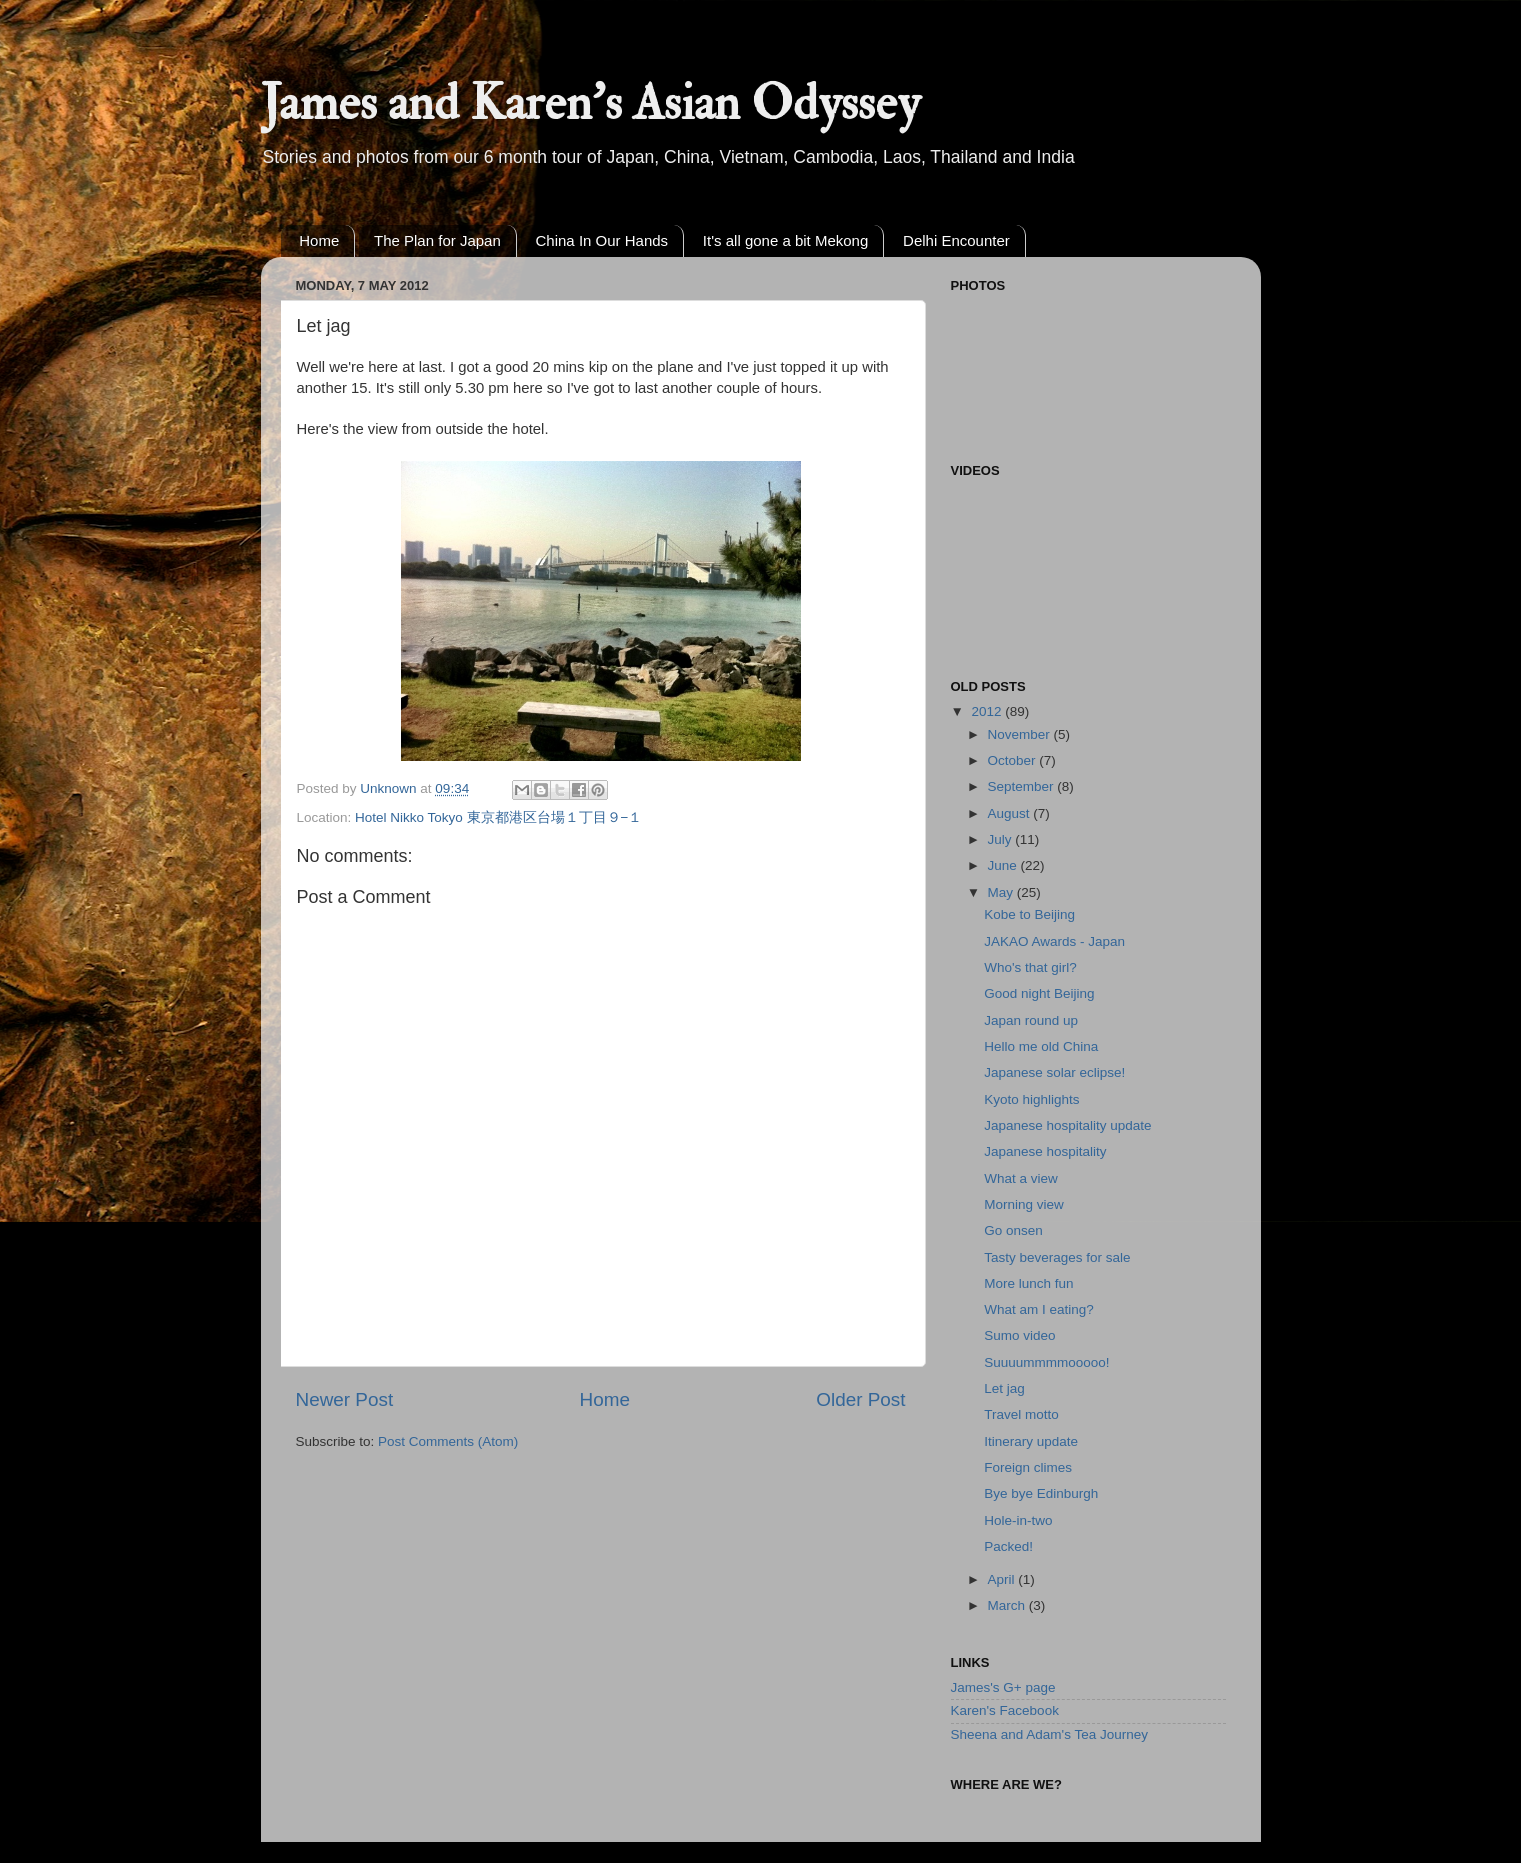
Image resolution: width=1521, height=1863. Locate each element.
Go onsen (1013, 1230)
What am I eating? (1039, 1309)
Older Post (860, 1399)
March (1008, 1605)
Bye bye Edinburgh (1041, 1493)
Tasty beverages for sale (1057, 1257)
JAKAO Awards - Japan (1054, 941)
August (1011, 813)
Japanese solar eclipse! (1054, 1072)
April (1003, 1579)
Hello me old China (1041, 1046)
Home (319, 240)
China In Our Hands (602, 240)
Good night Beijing (1039, 993)
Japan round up (1031, 1020)
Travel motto (1021, 1414)
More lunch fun (1028, 1283)
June (1004, 865)
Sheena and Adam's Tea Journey (1049, 1734)
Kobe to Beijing (1029, 914)
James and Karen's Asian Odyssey (590, 103)
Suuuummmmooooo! (1046, 1362)
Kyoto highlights (1031, 1099)
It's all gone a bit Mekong (785, 240)
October (1014, 760)
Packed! (1008, 1546)
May (1002, 892)
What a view (1021, 1178)
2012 (988, 711)
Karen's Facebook (1005, 1710)
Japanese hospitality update (1067, 1125)
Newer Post (345, 1399)
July (1002, 839)
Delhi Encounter (956, 240)
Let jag (1004, 1388)
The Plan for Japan (437, 240)
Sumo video (1019, 1335)
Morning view (1024, 1204)
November (1021, 734)
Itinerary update (1031, 1441)
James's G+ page (1003, 1687)
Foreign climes (1028, 1467)
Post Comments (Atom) (448, 1441)
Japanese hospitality (1045, 1151)
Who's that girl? (1030, 967)
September (1023, 786)
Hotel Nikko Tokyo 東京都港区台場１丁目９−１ (498, 817)
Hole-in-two (1018, 1520)
